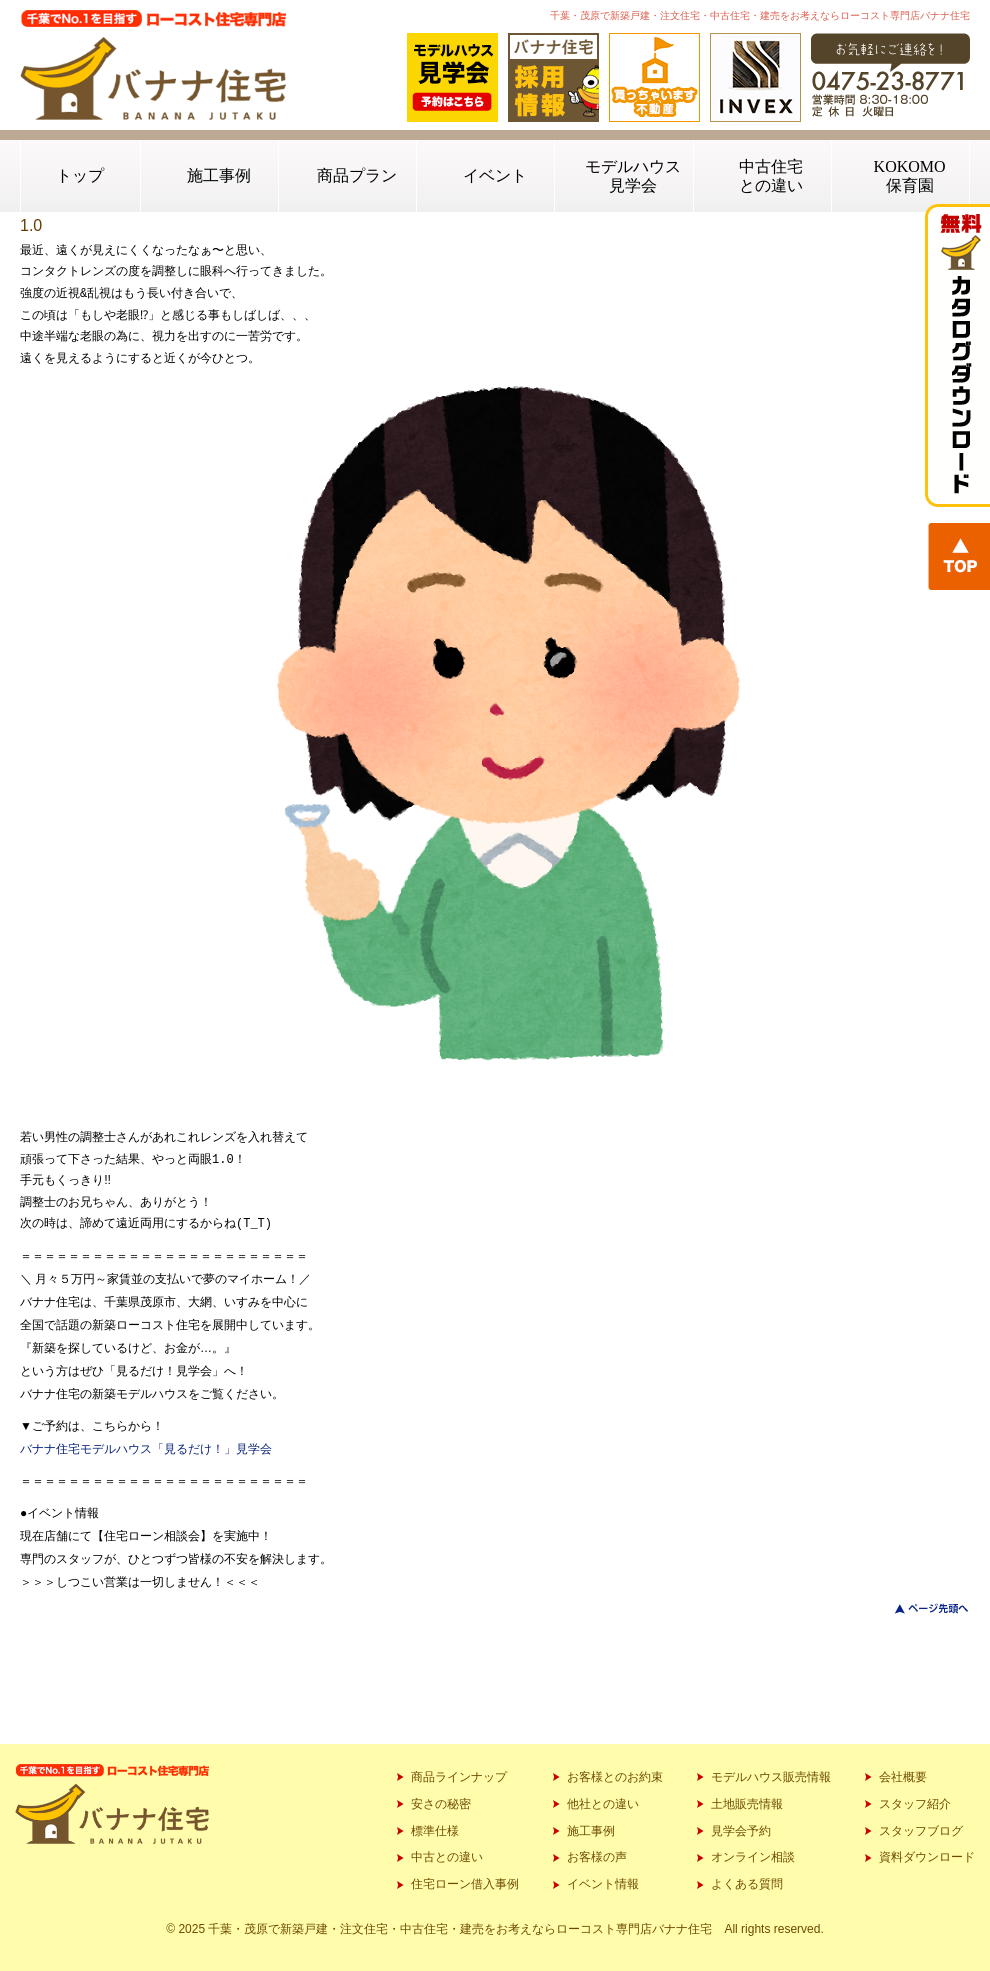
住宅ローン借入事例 (465, 1884)
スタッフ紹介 (915, 1804)
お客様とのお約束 (615, 1777)
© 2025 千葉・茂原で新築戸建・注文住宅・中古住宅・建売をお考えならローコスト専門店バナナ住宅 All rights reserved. (495, 1929)
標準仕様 (435, 1831)
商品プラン (357, 175)
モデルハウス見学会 (633, 176)
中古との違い (447, 1857)
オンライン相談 (753, 1857)
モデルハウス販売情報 (771, 1777)
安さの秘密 (441, 1804)
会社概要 (903, 1777)
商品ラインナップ (459, 1777)
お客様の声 (597, 1857)
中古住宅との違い (771, 176)
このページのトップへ (919, 1608)
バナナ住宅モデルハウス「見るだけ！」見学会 (146, 1449)
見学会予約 (741, 1831)
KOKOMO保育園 (910, 176)
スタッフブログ (921, 1831)
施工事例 (219, 175)
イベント (495, 175)
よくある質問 (747, 1884)
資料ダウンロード (927, 1857)
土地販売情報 (747, 1804)
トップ (80, 175)
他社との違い (603, 1804)
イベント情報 (603, 1884)
